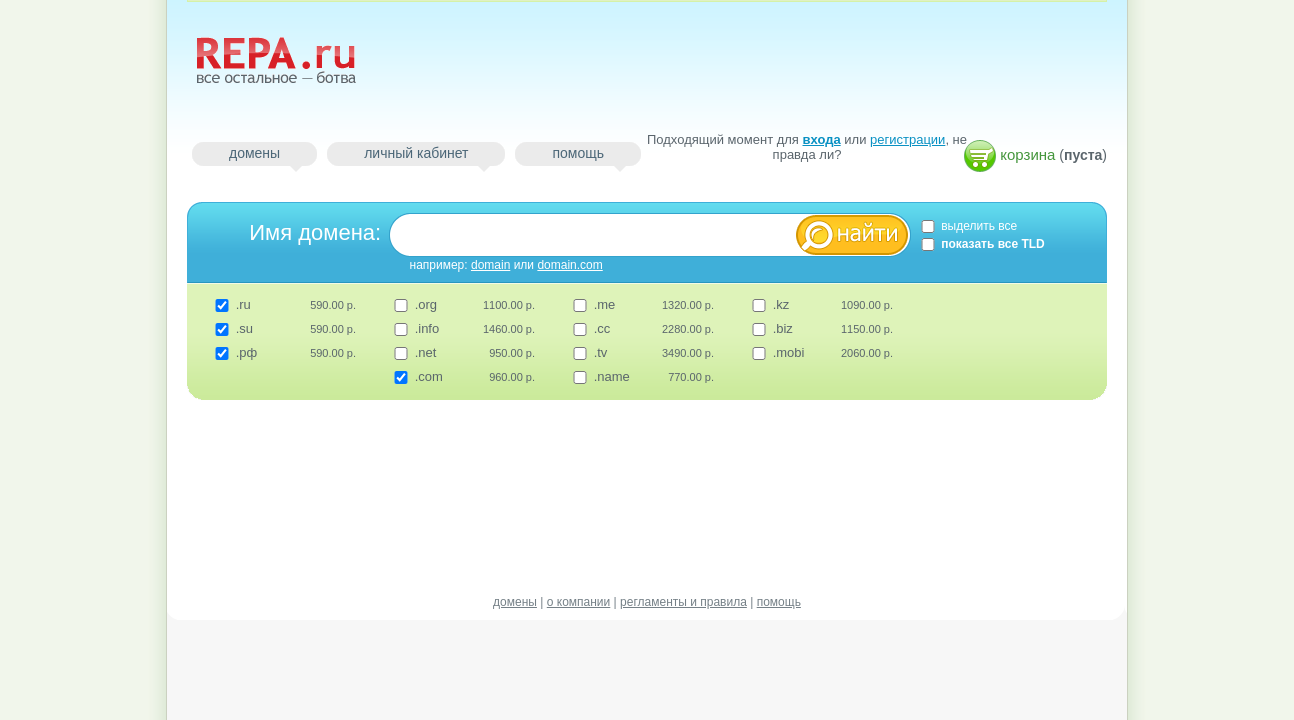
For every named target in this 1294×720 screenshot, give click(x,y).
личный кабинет (416, 153)
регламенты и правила (683, 602)
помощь (578, 153)
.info (427, 328)
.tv (601, 352)
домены (254, 153)
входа (822, 139)
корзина (1027, 154)
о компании (579, 602)
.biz (783, 328)
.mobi (789, 352)
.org (426, 304)
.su (244, 328)
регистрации (907, 139)
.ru (243, 304)
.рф (247, 352)
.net (426, 352)
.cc (602, 328)
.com (429, 376)
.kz (781, 304)
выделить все (967, 226)
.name (612, 376)
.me (605, 304)
